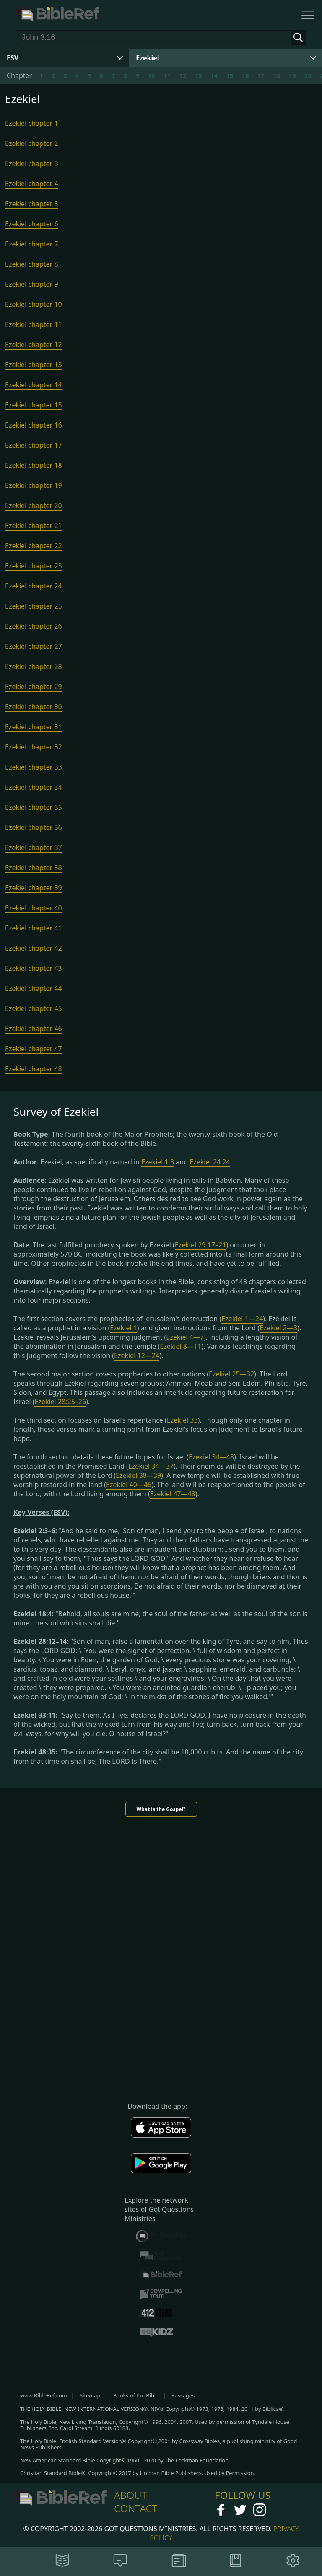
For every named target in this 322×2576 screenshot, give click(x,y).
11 (167, 75)
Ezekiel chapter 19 (33, 485)
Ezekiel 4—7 (185, 1337)
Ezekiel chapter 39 (33, 887)
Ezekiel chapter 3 (31, 163)
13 (198, 75)
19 (292, 75)
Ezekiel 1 (123, 1327)
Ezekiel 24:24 (210, 1161)
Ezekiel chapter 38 (33, 867)
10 (151, 75)
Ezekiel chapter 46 (33, 1028)
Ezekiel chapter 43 (33, 968)
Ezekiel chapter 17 (33, 445)
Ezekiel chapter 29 (33, 686)
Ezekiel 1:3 (157, 1161)
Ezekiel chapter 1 (31, 123)
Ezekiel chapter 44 (33, 988)
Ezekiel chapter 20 (33, 505)
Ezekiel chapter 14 (33, 384)
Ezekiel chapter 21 (33, 525)
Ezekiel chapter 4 (31, 183)
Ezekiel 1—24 (242, 1318)
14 (214, 75)
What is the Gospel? (160, 1809)
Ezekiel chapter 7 (31, 244)
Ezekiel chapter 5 (31, 203)
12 (182, 75)
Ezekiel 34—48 (211, 1457)
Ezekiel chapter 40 (33, 907)
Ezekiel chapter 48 (33, 1068)
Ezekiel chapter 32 (33, 747)
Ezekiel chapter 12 (33, 344)
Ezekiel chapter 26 (33, 626)
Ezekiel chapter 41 (33, 928)
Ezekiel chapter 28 (33, 666)
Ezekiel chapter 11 (33, 324)
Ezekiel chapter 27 (33, 646)
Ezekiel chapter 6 (31, 223)
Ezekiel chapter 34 (33, 787)
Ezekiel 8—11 (180, 1346)
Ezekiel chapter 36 (33, 827)
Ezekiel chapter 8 (31, 264)
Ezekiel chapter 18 (33, 465)
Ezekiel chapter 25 (33, 606)
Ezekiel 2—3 (278, 1327)
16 (245, 75)
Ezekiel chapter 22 (33, 545)
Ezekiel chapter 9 (31, 284)
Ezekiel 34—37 (151, 1466)
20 (308, 75)
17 (261, 75)
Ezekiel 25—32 (231, 1374)
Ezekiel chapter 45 (33, 1008)
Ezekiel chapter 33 (33, 767)
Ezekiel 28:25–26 (60, 1401)
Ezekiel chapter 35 (33, 807)
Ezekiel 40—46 (128, 1484)
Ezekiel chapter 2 (31, 143)
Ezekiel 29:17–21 (200, 1244)
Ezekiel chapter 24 (33, 586)
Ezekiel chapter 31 (33, 726)
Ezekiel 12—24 (136, 1355)
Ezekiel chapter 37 (33, 847)
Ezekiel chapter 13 (33, 364)
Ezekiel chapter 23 (33, 565)
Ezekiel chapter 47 (33, 1048)
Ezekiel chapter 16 (33, 425)
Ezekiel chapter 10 (33, 304)
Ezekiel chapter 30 (33, 706)
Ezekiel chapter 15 (33, 404)
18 (276, 75)
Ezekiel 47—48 (172, 1493)
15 (229, 75)
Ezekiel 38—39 (138, 1475)
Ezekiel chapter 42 (33, 948)
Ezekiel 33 (182, 1420)
